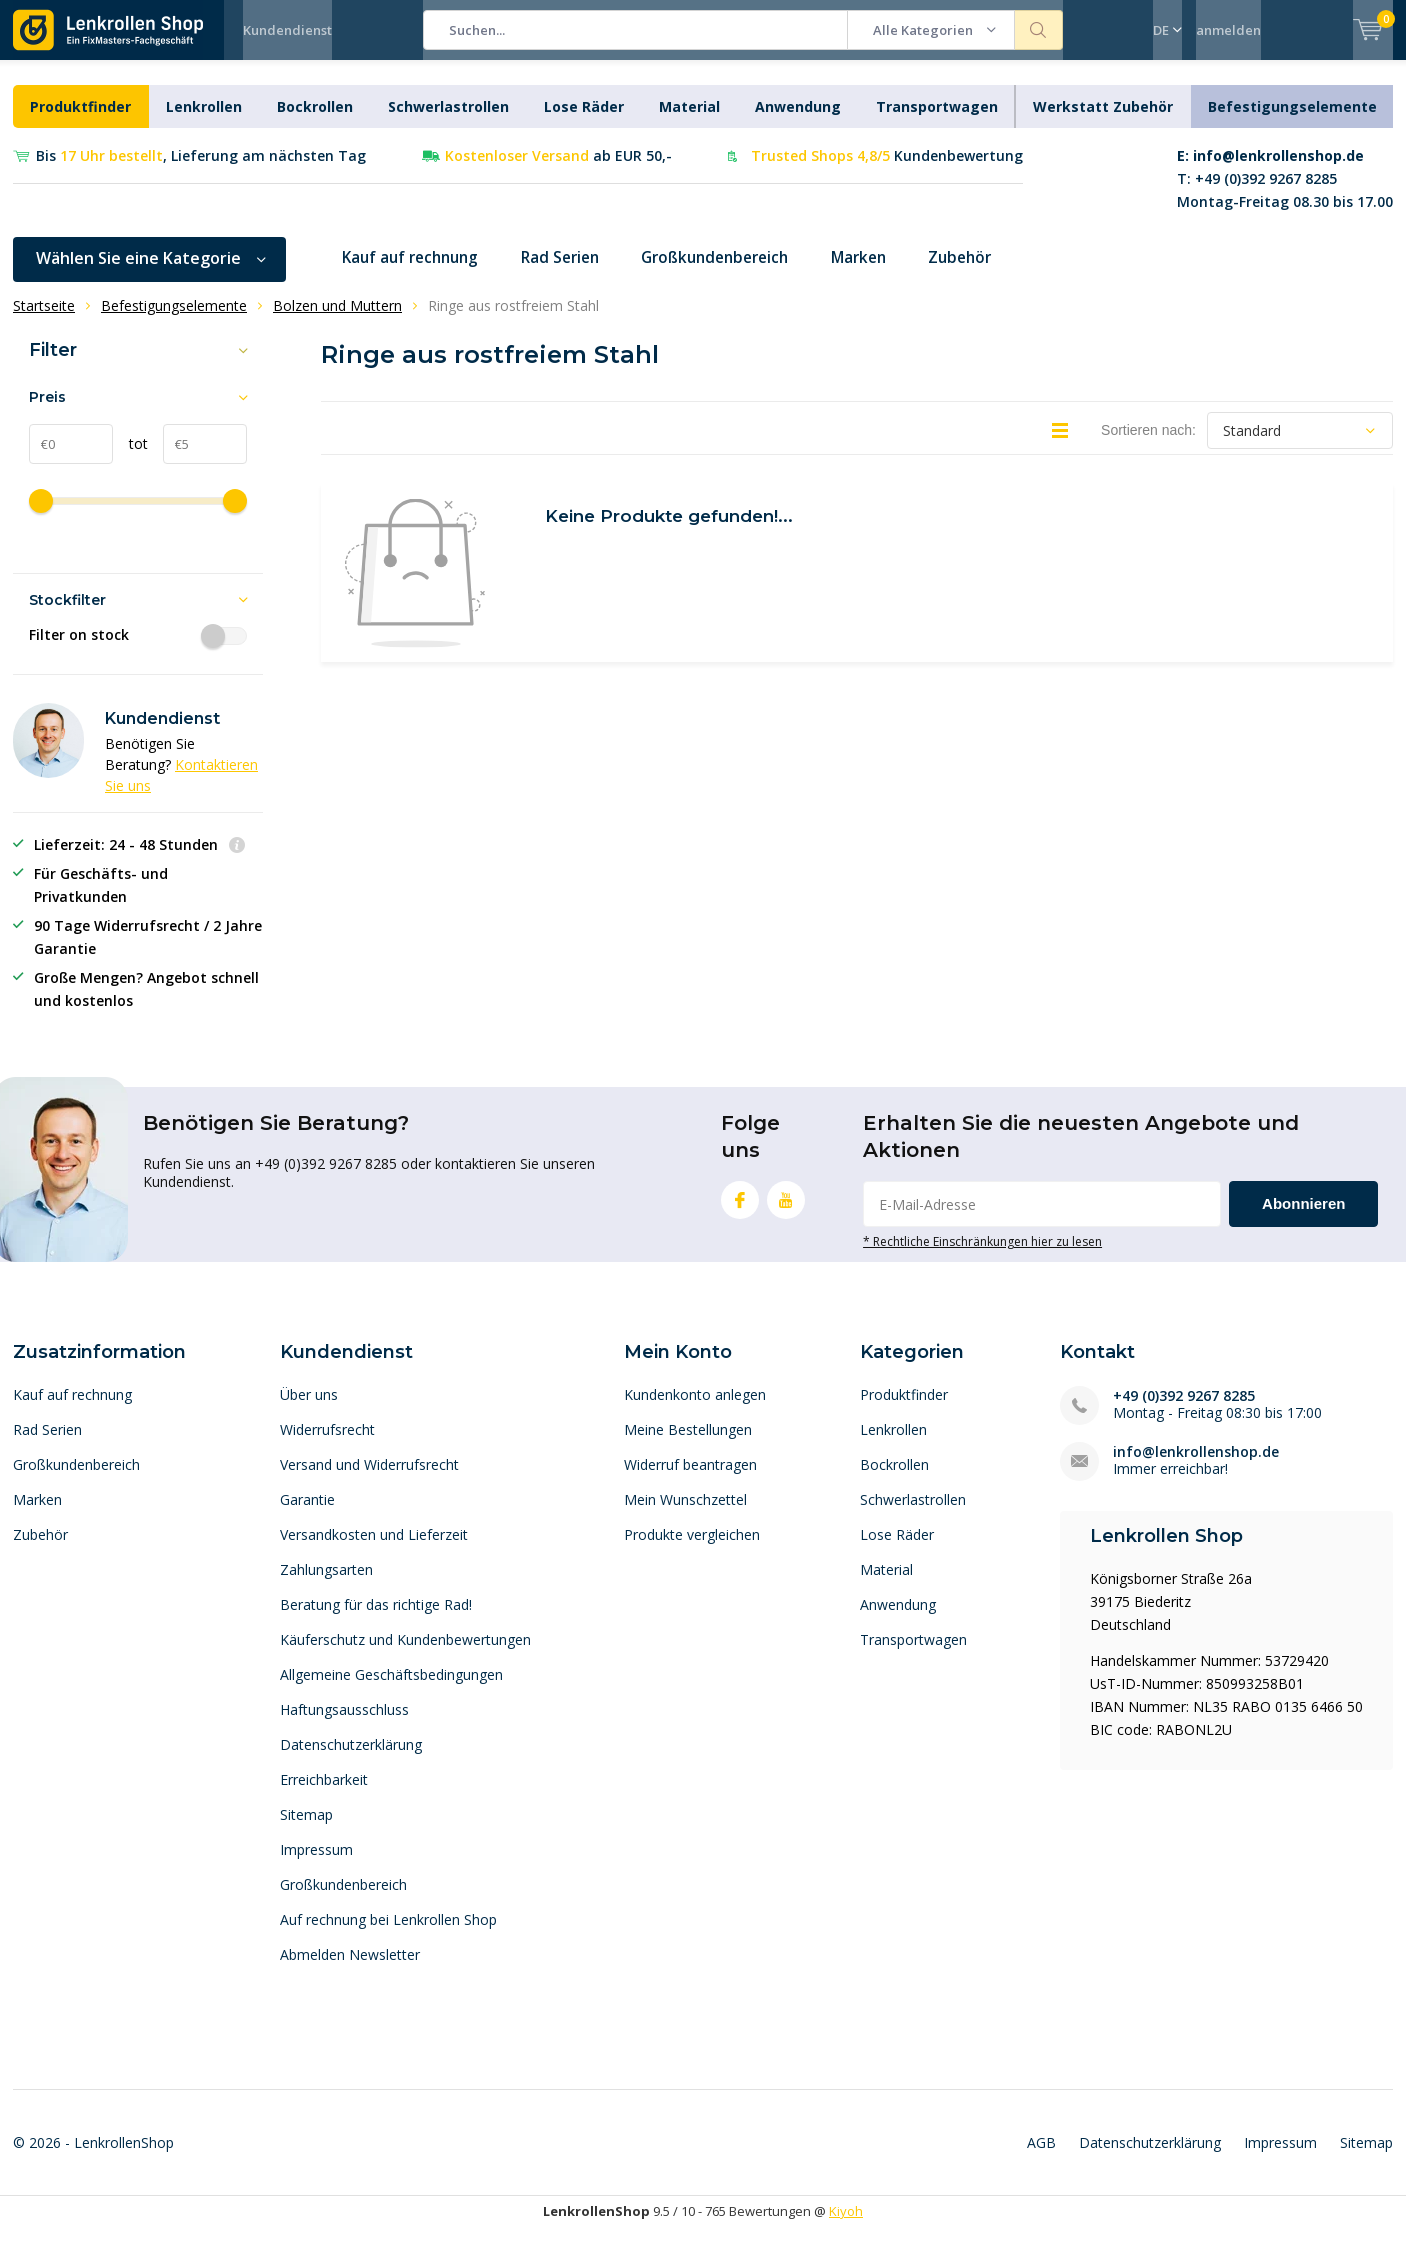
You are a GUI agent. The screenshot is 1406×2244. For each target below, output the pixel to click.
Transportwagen (937, 121)
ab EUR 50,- (558, 170)
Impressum (316, 1864)
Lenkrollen (204, 121)
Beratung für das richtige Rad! (376, 1619)
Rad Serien (573, 273)
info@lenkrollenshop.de (1196, 1466)
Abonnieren (1303, 1218)
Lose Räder (584, 121)
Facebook (740, 1210)
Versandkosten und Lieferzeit (374, 1549)
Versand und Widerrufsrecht (369, 1479)
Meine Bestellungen (688, 1444)
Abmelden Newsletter (350, 1969)
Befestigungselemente (1292, 121)
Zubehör (997, 273)
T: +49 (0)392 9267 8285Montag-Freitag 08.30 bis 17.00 (1285, 193)
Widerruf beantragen (690, 1479)
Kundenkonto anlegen (695, 1409)
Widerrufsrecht (327, 1444)
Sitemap (306, 1829)
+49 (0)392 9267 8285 (1184, 1410)
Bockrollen (315, 121)
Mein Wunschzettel (685, 1514)
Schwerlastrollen (448, 121)
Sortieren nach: (1148, 445)
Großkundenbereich (738, 273)
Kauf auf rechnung (415, 273)
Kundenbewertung (887, 170)
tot (130, 458)
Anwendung (798, 121)
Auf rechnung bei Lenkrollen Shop (388, 1934)
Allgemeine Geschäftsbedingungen (391, 1689)
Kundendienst (287, 30)
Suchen (1039, 30)
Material (689, 121)
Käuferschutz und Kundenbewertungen (405, 1654)
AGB (1041, 2157)
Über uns (309, 1409)
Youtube (786, 1210)
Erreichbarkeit (324, 1794)
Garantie (307, 1514)
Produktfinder (80, 121)
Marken (890, 273)
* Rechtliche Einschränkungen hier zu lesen (982, 1256)
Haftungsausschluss (344, 1724)
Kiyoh (846, 2226)
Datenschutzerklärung (351, 1759)
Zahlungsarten (326, 1584)
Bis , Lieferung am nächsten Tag (201, 170)
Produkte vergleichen (692, 1549)
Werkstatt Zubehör (1103, 121)
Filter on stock (138, 650)
